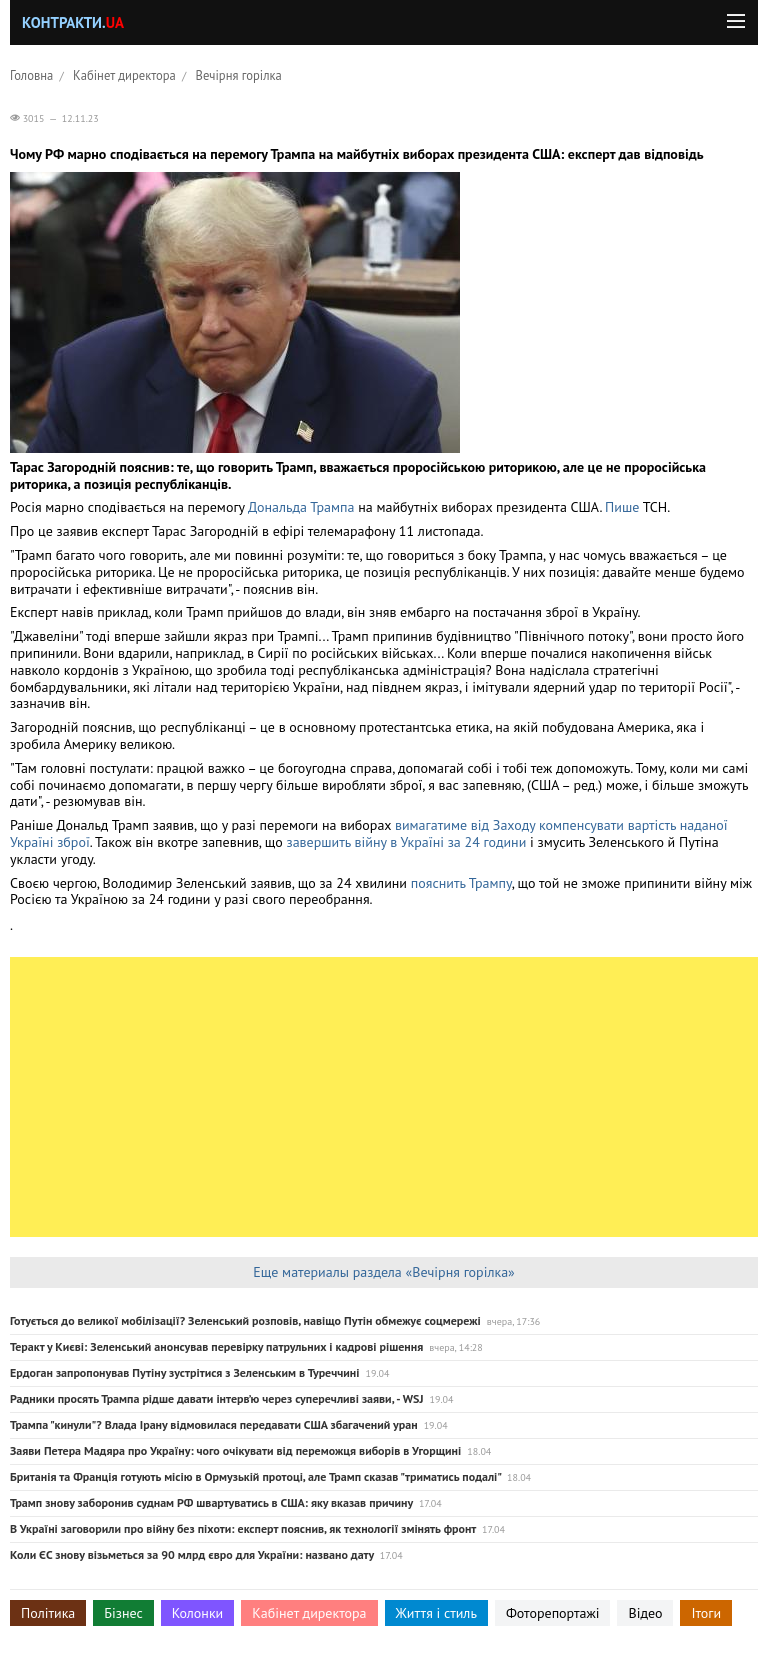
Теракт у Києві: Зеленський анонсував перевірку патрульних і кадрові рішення (216, 1346)
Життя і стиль (436, 1613)
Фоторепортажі (553, 1613)
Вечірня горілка (239, 75)
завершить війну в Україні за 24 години (406, 842)
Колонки (198, 1613)
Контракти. (73, 22)
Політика (48, 1613)
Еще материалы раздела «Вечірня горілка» (384, 1272)
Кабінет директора (124, 75)
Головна (31, 75)
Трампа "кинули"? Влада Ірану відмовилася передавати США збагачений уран (214, 1424)
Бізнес (123, 1613)
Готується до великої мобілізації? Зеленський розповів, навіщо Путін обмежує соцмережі (245, 1320)
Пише (622, 507)
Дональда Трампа (301, 507)
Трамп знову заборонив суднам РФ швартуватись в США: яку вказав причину (211, 1502)
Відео (645, 1613)
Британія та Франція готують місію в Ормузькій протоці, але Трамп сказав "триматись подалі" (255, 1476)
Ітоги (706, 1613)
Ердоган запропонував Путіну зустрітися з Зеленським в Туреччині (185, 1372)
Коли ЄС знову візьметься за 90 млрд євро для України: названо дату (192, 1554)
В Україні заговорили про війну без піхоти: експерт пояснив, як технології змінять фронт (243, 1528)
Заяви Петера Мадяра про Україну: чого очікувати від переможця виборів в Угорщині (235, 1450)
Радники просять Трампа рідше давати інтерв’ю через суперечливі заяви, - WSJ (216, 1398)
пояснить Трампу (461, 883)
